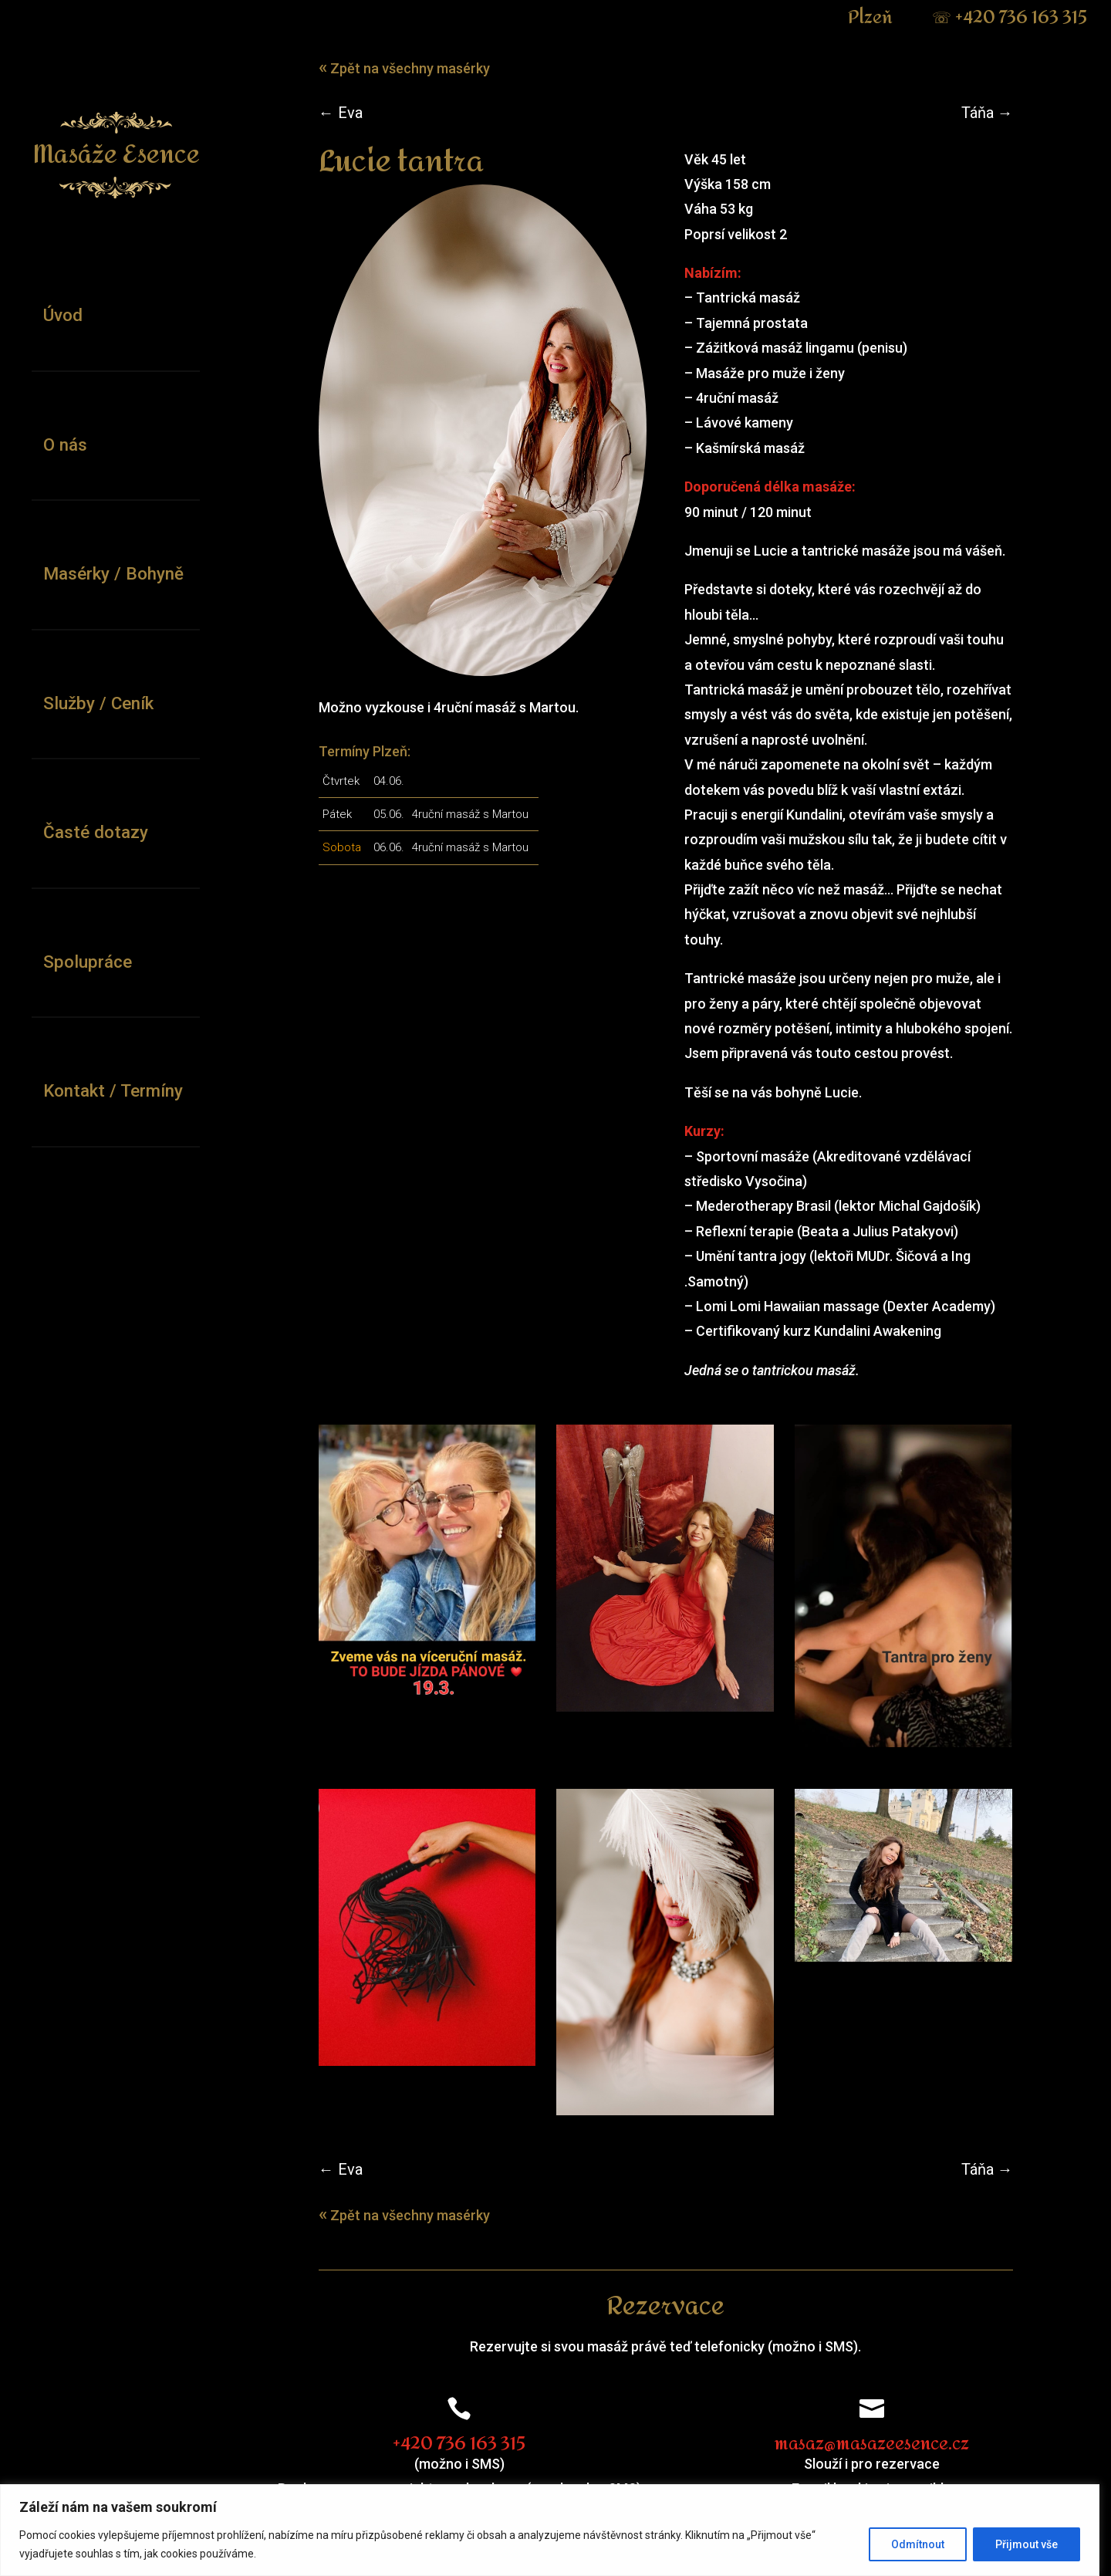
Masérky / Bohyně (113, 573)
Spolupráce (87, 962)
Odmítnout (929, 2544)
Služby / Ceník (98, 703)
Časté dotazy (95, 832)
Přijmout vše (1038, 2544)
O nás (65, 444)
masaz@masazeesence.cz (880, 2453)
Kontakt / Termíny (113, 1090)
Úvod (63, 315)
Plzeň (883, 18)
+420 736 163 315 (1021, 18)
